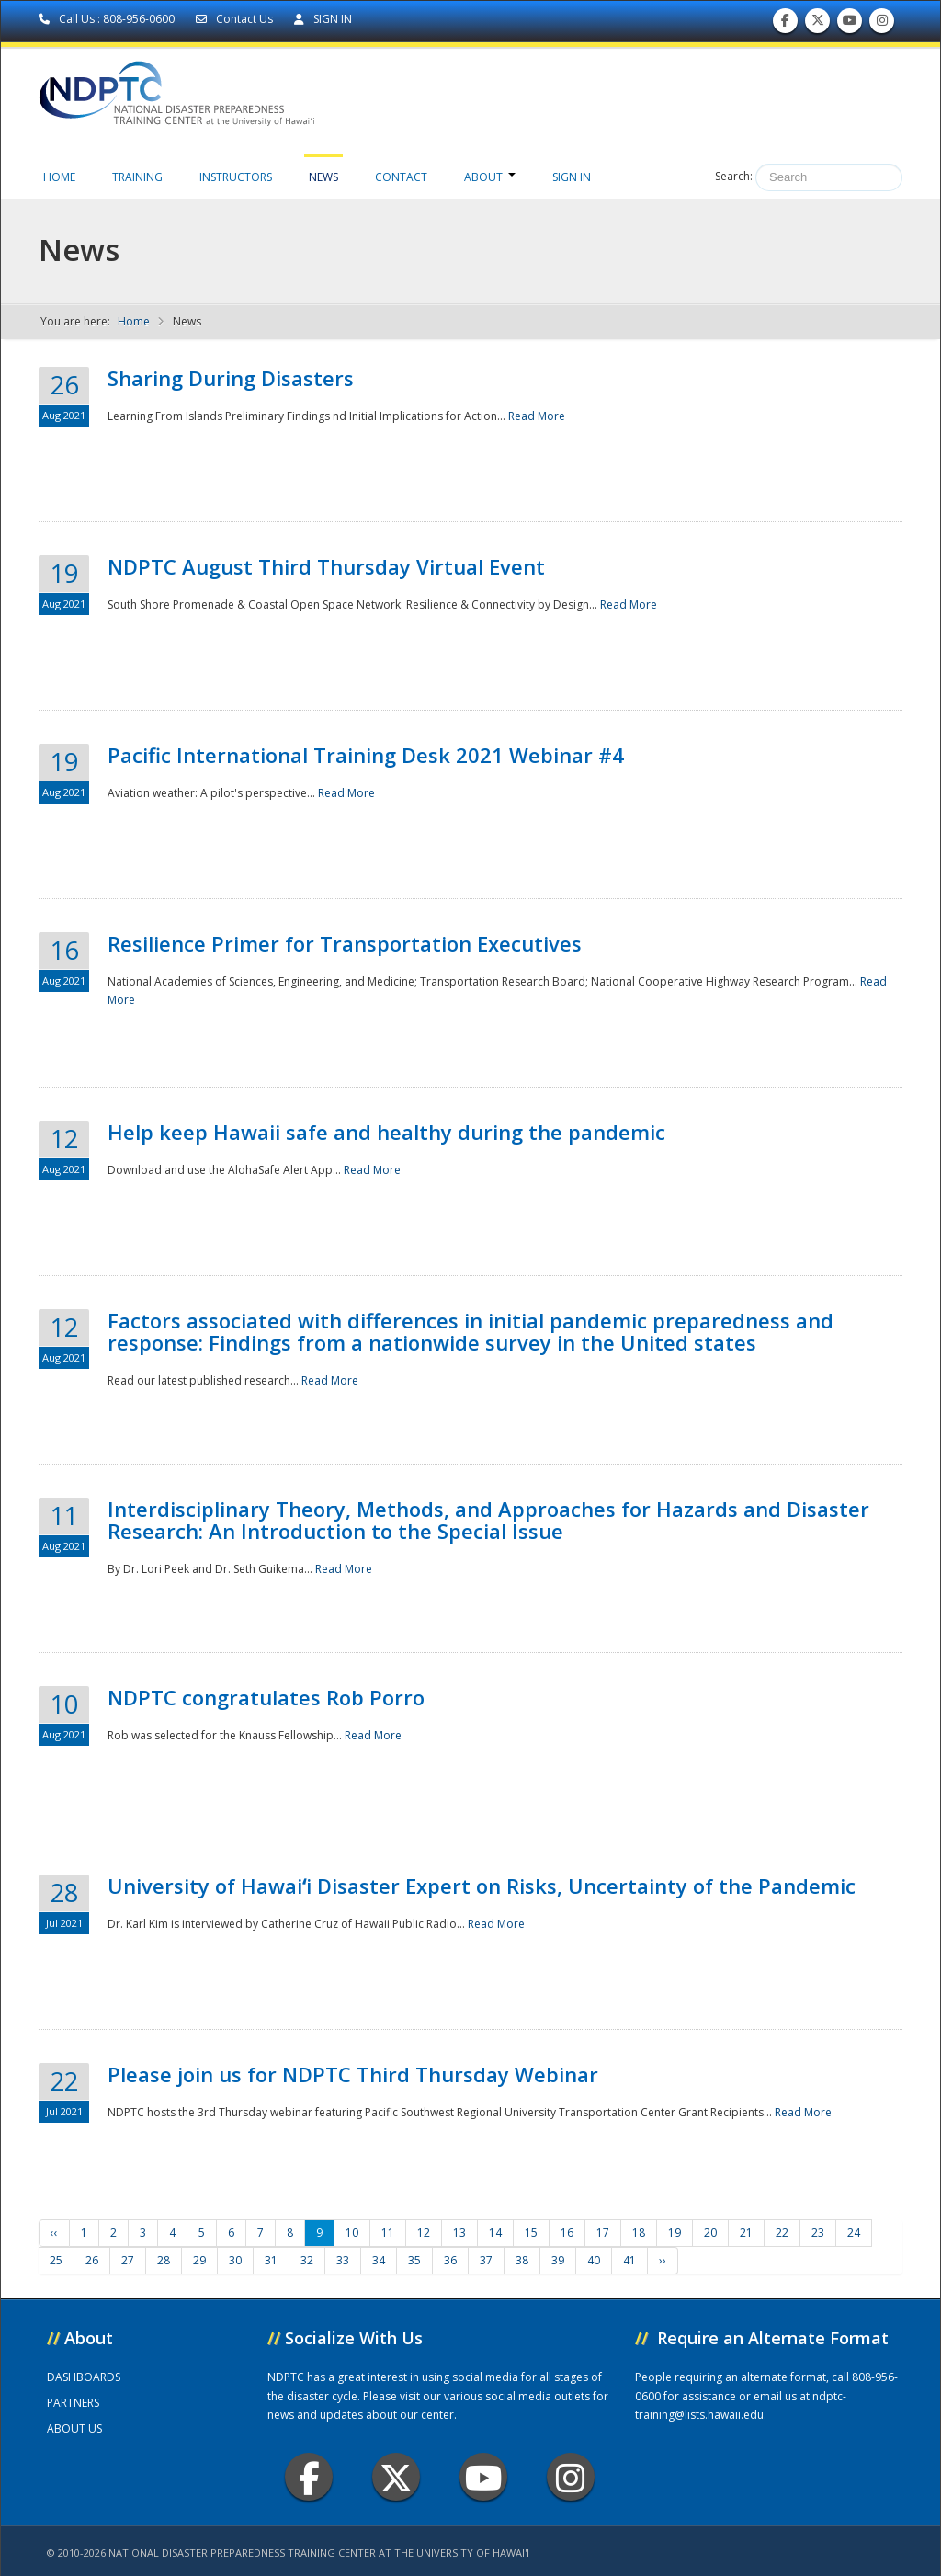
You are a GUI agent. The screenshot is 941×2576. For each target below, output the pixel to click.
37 (486, 2260)
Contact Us (236, 19)
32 (306, 2260)
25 (56, 2260)
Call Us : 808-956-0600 (108, 19)
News (323, 177)
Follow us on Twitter (817, 24)
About (490, 177)
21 (746, 2232)
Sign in (571, 177)
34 (378, 2260)
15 (531, 2232)
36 (450, 2260)
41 (629, 2260)
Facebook (309, 2477)
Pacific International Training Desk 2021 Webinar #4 (366, 755)
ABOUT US (74, 2428)
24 (853, 2232)
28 (163, 2260)
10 (352, 2232)
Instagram (570, 2477)
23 (817, 2232)
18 (638, 2232)
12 (423, 2232)
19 (674, 2232)
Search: (734, 176)
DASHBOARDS (83, 2377)
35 (414, 2260)
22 (782, 2232)
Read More (536, 416)
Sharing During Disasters (231, 378)
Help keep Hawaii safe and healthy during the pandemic (386, 1132)
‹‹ (54, 2232)
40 (593, 2260)
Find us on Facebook (785, 24)
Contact (401, 177)
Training (137, 177)
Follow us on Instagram (882, 24)
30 (235, 2260)
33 (342, 2260)
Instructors (235, 177)
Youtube (484, 2477)
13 (459, 2232)
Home (59, 177)
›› (662, 2260)
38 (522, 2260)
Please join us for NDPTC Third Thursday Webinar (353, 2074)
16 (567, 2232)
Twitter (396, 2477)
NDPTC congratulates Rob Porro (266, 1697)
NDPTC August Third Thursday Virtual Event (326, 566)
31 (271, 2260)
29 (199, 2260)
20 (710, 2232)
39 (557, 2260)
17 (602, 2232)
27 (127, 2260)
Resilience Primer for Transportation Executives (345, 943)
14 (495, 2232)
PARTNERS (73, 2403)
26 (91, 2260)
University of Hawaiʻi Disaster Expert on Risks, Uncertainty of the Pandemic (482, 1885)
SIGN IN (323, 19)
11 (387, 2232)
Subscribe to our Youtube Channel (850, 24)
